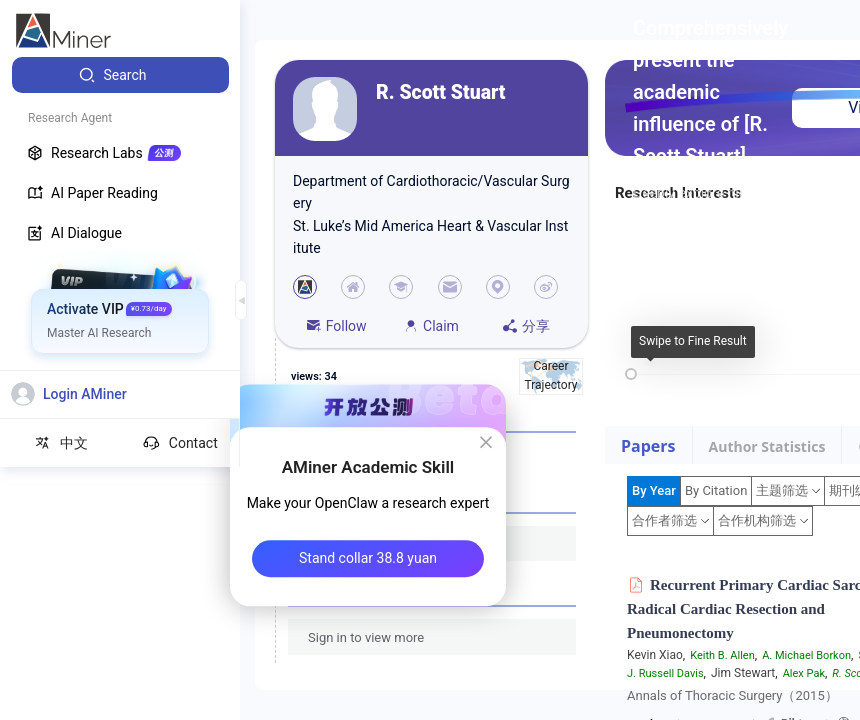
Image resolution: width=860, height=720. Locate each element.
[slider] (631, 374)
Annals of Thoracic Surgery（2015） (732, 695)
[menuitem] (120, 75)
